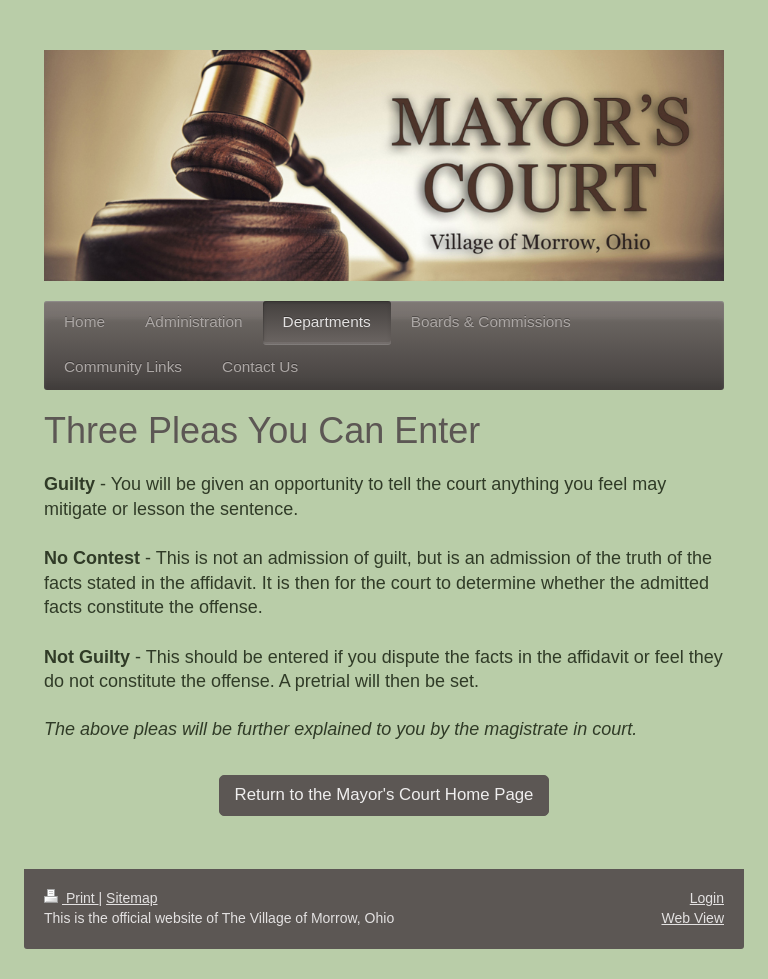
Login (707, 898)
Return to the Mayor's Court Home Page (384, 794)
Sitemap (131, 898)
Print (71, 898)
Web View (692, 918)
